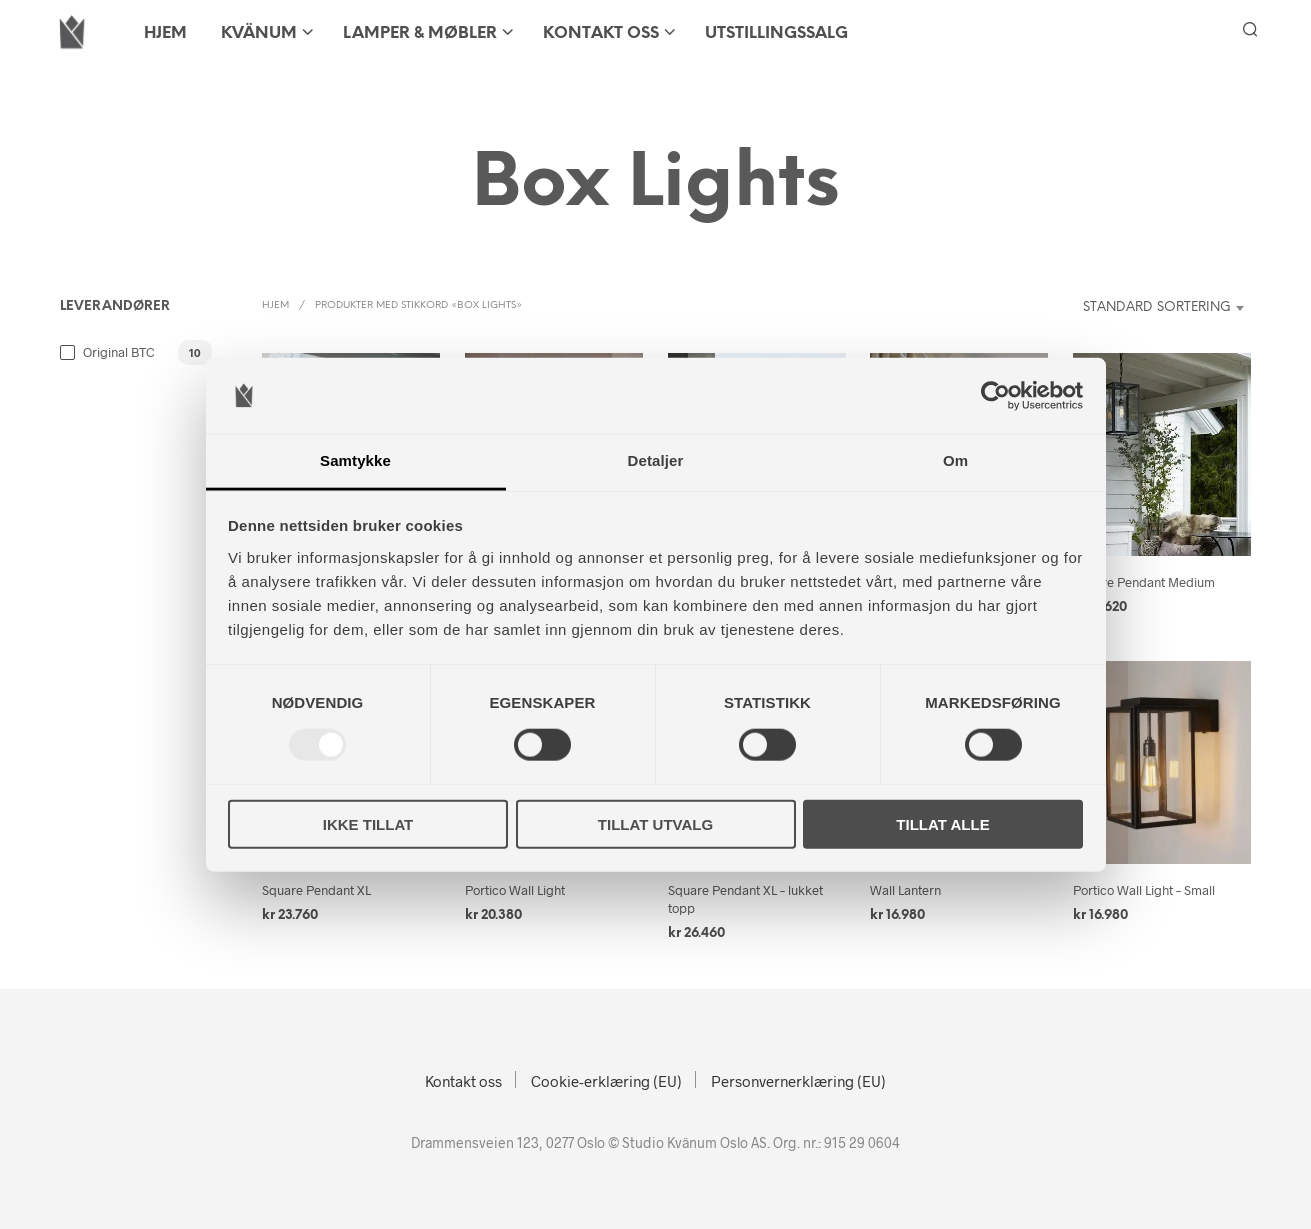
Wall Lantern (905, 890)
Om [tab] (955, 460)
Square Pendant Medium (1144, 582)
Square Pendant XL (316, 890)
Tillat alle (942, 823)
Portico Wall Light (515, 890)
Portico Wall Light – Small (1144, 890)
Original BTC (119, 352)
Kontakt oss (601, 33)
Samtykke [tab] (355, 460)
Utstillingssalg (776, 33)
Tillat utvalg (655, 823)
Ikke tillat (368, 823)
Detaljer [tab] (656, 460)
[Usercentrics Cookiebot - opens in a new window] (995, 396)
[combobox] (1144, 308)
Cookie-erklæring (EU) (606, 1081)
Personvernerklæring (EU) (798, 1081)
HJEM (165, 33)
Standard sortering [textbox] (1157, 307)
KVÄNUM (259, 33)
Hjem (275, 305)
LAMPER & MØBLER (420, 33)
